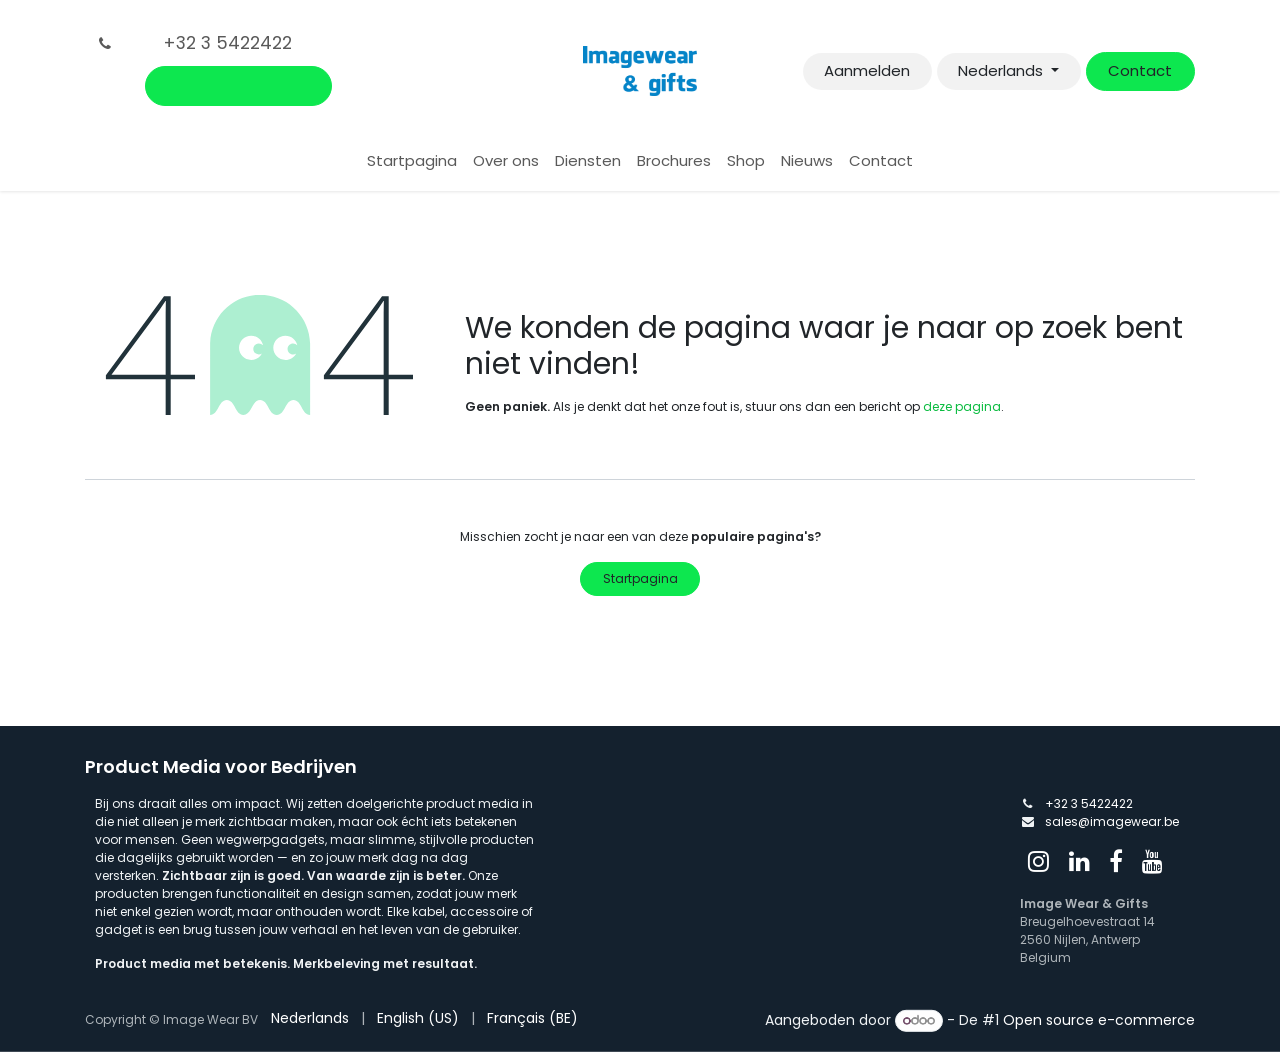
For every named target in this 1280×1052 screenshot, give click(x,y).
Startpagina (640, 578)
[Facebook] (1116, 861)
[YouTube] (1152, 861)
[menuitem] (412, 161)
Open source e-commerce (1099, 1020)
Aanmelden (867, 70)
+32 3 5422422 (1089, 803)
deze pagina (962, 406)
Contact (1140, 70)
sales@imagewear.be (1112, 821)
